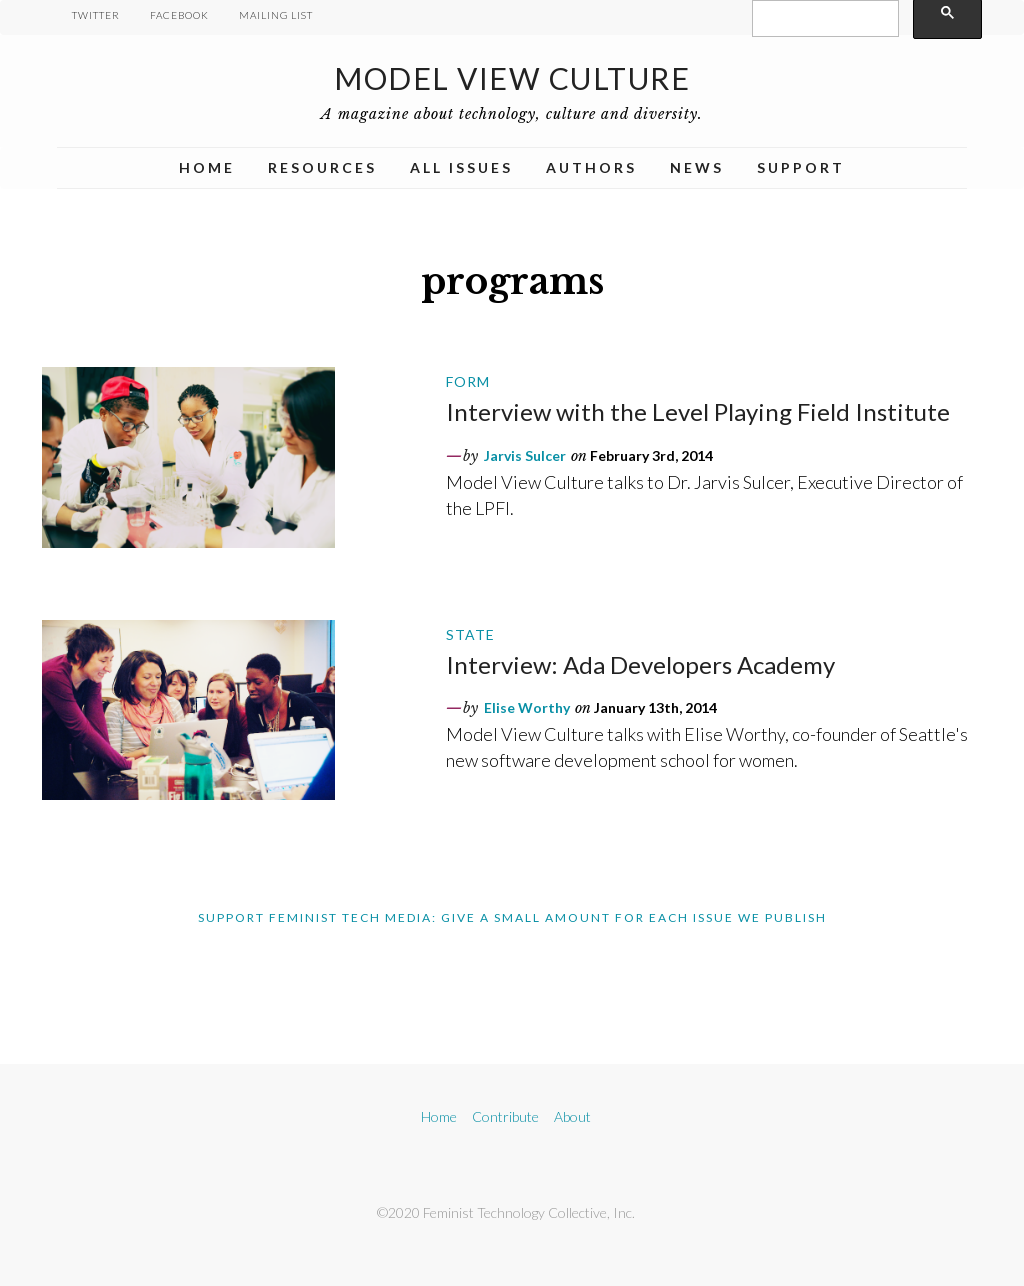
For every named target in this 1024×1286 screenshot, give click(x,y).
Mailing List (276, 15)
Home (207, 167)
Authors (591, 167)
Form (468, 381)
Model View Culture (512, 78)
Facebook (179, 15)
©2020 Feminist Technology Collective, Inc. (506, 1212)
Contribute (505, 1116)
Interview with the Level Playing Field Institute (698, 411)
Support (801, 167)
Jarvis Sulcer (525, 455)
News (697, 167)
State (470, 634)
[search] (823, 19)
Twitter (96, 15)
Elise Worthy (527, 707)
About (572, 1116)
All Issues (461, 167)
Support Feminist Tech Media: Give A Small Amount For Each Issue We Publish (512, 917)
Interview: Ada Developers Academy (640, 664)
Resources (322, 167)
